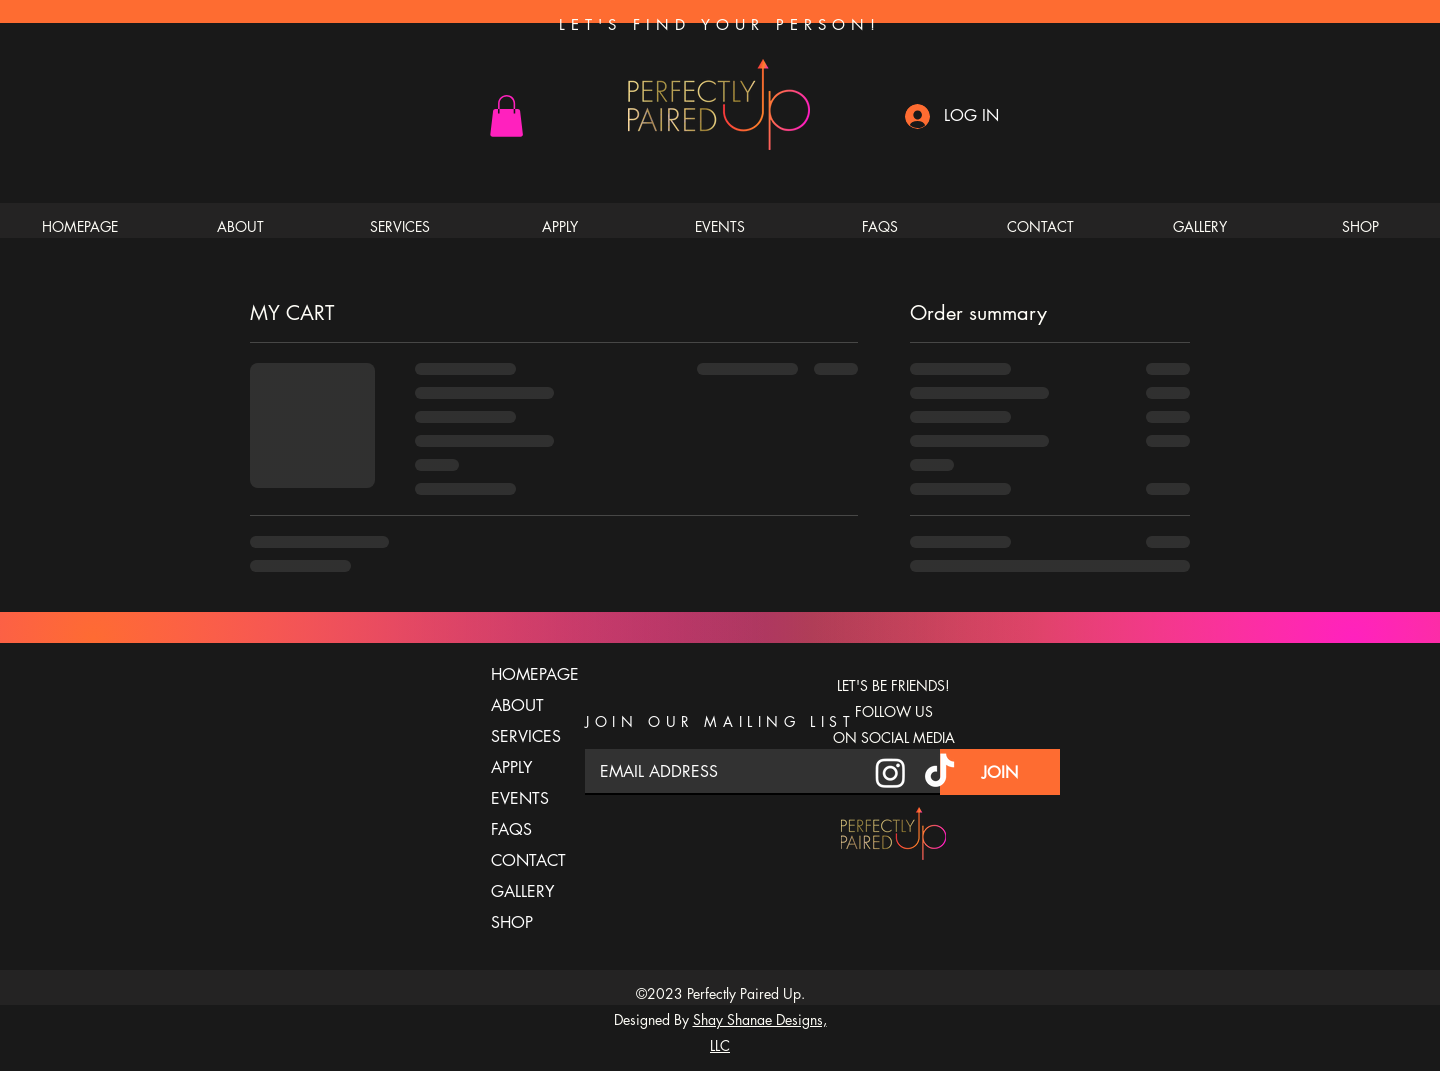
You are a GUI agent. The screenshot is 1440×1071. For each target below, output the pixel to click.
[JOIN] (1000, 772)
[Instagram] (890, 772)
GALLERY (522, 891)
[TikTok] (939, 772)
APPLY (511, 767)
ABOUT (517, 705)
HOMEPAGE (526, 674)
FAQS (511, 829)
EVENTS (520, 798)
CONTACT (526, 860)
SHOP (512, 922)
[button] (506, 116)
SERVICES (526, 736)
